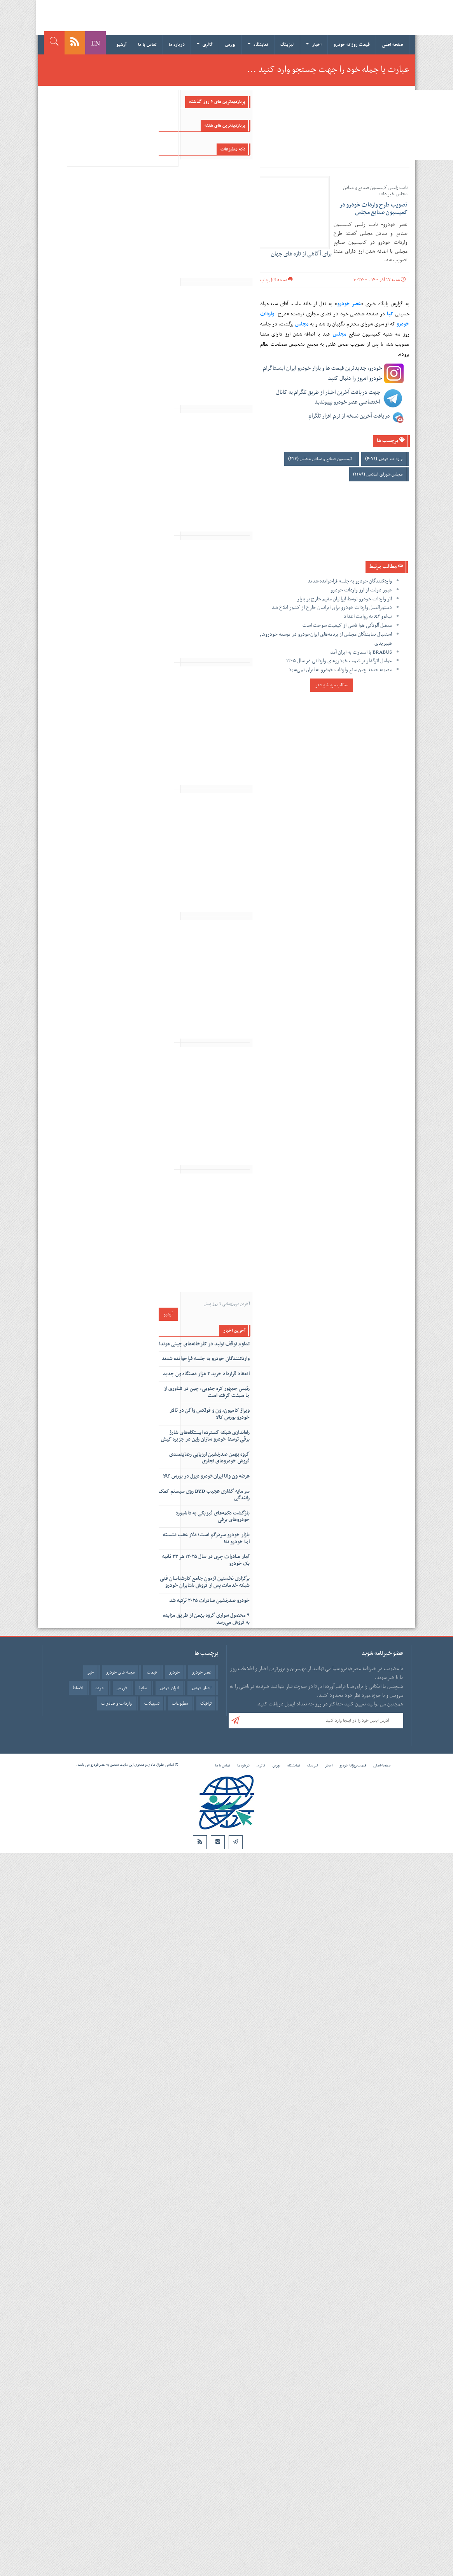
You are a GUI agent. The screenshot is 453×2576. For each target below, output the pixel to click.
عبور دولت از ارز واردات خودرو (361, 590)
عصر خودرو (202, 1672)
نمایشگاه (258, 45)
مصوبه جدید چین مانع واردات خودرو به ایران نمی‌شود (340, 669)
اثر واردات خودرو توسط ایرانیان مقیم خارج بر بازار (344, 599)
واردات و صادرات (116, 1703)
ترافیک (206, 1703)
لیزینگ (287, 45)
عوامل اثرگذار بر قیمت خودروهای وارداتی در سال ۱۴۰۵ (339, 660)
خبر (90, 1672)
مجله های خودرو (120, 1672)
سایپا (143, 1688)
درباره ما (177, 45)
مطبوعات (180, 1703)
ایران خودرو (169, 1688)
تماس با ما (147, 45)
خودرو (174, 1672)
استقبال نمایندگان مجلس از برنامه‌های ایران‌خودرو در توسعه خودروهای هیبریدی (324, 639)
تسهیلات (151, 1703)
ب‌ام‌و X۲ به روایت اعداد (368, 616)
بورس (230, 45)
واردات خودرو (383, 459)
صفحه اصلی (392, 45)
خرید (99, 1688)
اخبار (314, 45)
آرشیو (121, 45)
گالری (205, 45)
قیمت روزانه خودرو (352, 45)
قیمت (152, 1672)
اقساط (78, 1688)
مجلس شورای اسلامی (377, 474)
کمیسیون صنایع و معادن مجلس (320, 459)
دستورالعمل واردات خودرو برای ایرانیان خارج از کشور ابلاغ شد (332, 607)
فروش (122, 1688)
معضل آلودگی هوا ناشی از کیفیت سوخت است (347, 625)
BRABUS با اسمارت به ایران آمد (361, 652)
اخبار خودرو (201, 1688)
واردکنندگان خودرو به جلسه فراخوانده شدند (350, 581)
